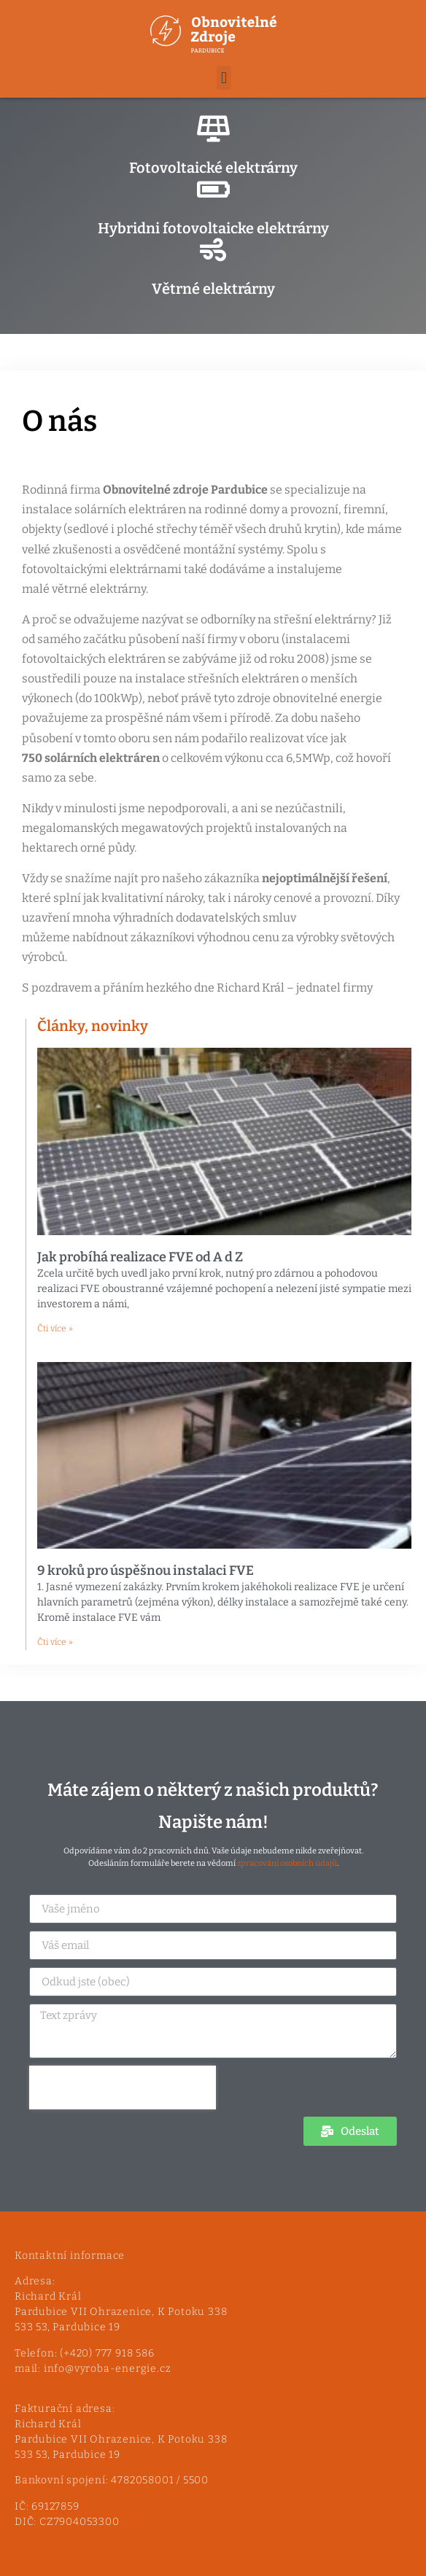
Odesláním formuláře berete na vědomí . (213, 1863)
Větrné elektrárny (213, 288)
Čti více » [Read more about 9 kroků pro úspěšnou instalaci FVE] (55, 1642)
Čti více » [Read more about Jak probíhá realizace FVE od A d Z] (55, 1328)
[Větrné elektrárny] (213, 250)
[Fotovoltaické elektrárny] (213, 129)
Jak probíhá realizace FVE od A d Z (140, 1257)
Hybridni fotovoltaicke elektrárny (213, 228)
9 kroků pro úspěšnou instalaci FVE (145, 1571)
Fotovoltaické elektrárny (213, 167)
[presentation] (122, 2087)
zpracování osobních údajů (287, 1863)
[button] (224, 78)
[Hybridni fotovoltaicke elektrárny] (213, 189)
